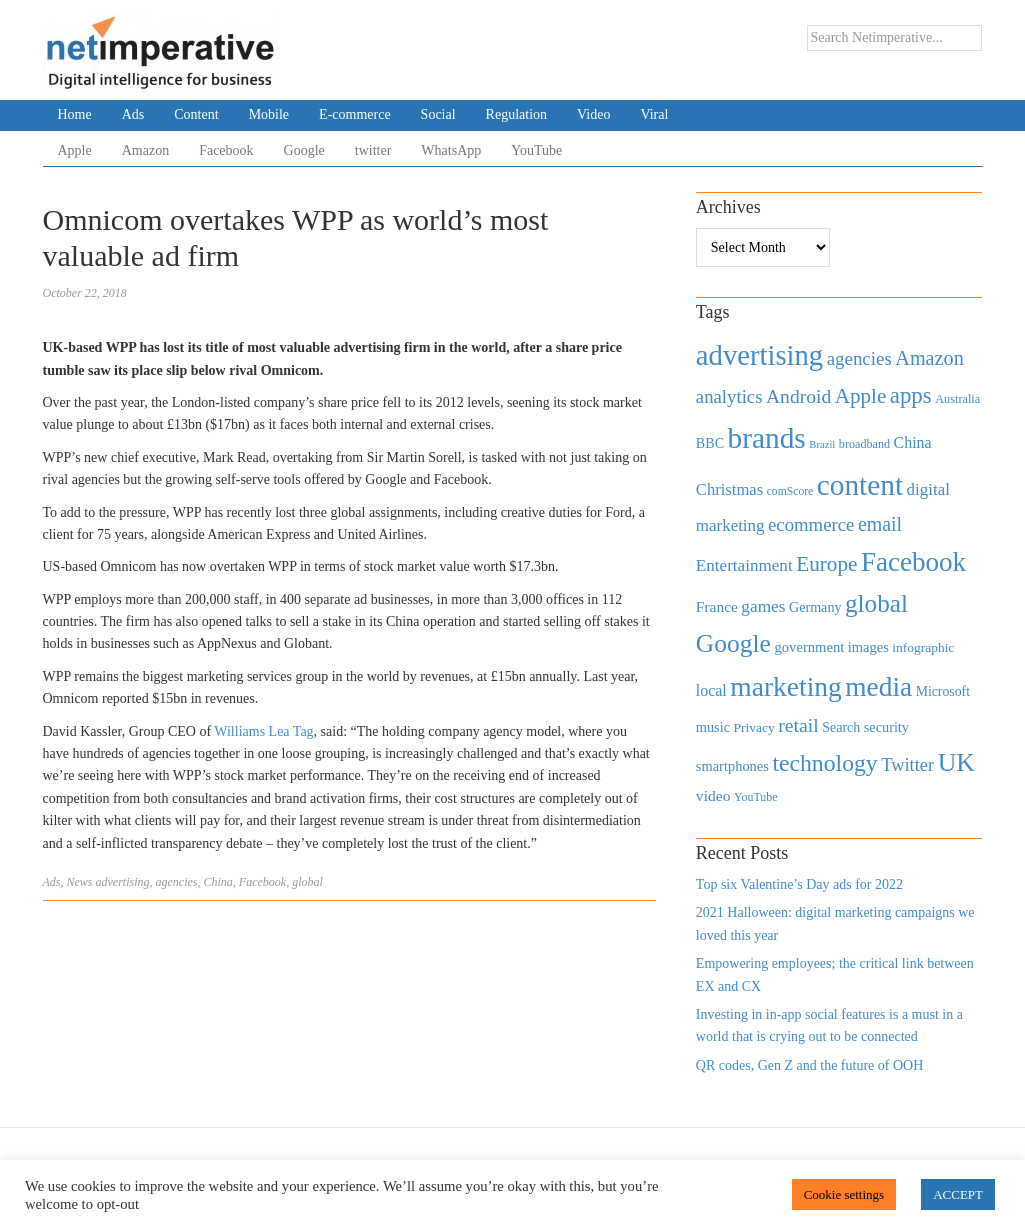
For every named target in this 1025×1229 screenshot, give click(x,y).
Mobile (269, 114)
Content (196, 114)
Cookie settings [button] (844, 1194)
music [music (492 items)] (713, 727)
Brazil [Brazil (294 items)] (822, 444)
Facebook (226, 150)
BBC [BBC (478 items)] (710, 443)
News (80, 882)
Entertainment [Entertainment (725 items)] (744, 565)
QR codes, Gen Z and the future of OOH (809, 1065)
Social (438, 114)
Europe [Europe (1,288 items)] (826, 564)
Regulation (516, 114)
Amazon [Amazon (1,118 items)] (929, 358)
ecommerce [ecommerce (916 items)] (811, 524)
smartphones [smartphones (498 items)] (732, 766)
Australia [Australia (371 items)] (957, 399)
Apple (75, 150)
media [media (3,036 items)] (878, 687)
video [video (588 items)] (713, 795)
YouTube (536, 150)
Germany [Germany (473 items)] (815, 607)
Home (75, 114)
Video (593, 114)
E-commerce (355, 114)
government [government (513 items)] (809, 647)
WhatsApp (451, 150)
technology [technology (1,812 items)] (824, 763)
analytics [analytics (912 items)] (729, 396)
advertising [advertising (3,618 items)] (759, 355)
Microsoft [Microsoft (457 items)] (943, 691)
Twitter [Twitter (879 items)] (907, 765)
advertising (123, 882)
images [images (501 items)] (868, 647)
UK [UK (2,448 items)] (956, 762)
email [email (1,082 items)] (880, 524)
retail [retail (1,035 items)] (798, 725)
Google (304, 150)
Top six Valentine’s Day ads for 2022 (799, 884)
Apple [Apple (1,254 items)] (860, 396)
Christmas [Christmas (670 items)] (729, 489)
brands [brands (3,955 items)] (767, 438)
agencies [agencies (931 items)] (859, 358)
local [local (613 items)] (711, 690)
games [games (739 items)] (763, 606)
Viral (654, 114)
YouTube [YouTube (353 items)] (756, 797)
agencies (177, 882)
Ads (133, 114)
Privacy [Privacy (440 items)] (753, 727)
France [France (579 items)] (717, 606)
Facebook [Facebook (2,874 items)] (913, 562)
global (307, 882)
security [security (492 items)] (886, 727)
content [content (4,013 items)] (860, 485)
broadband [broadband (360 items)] (864, 444)
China (218, 882)
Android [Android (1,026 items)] (798, 396)
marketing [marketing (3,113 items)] (786, 686)
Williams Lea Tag (263, 731)
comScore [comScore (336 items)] (790, 491)
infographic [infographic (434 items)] (923, 647)
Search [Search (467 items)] (841, 727)
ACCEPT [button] (958, 1194)
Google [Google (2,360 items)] (733, 643)
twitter (373, 150)
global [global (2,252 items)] (876, 603)
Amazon (145, 150)
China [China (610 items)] (913, 442)
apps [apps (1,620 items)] (911, 395)
